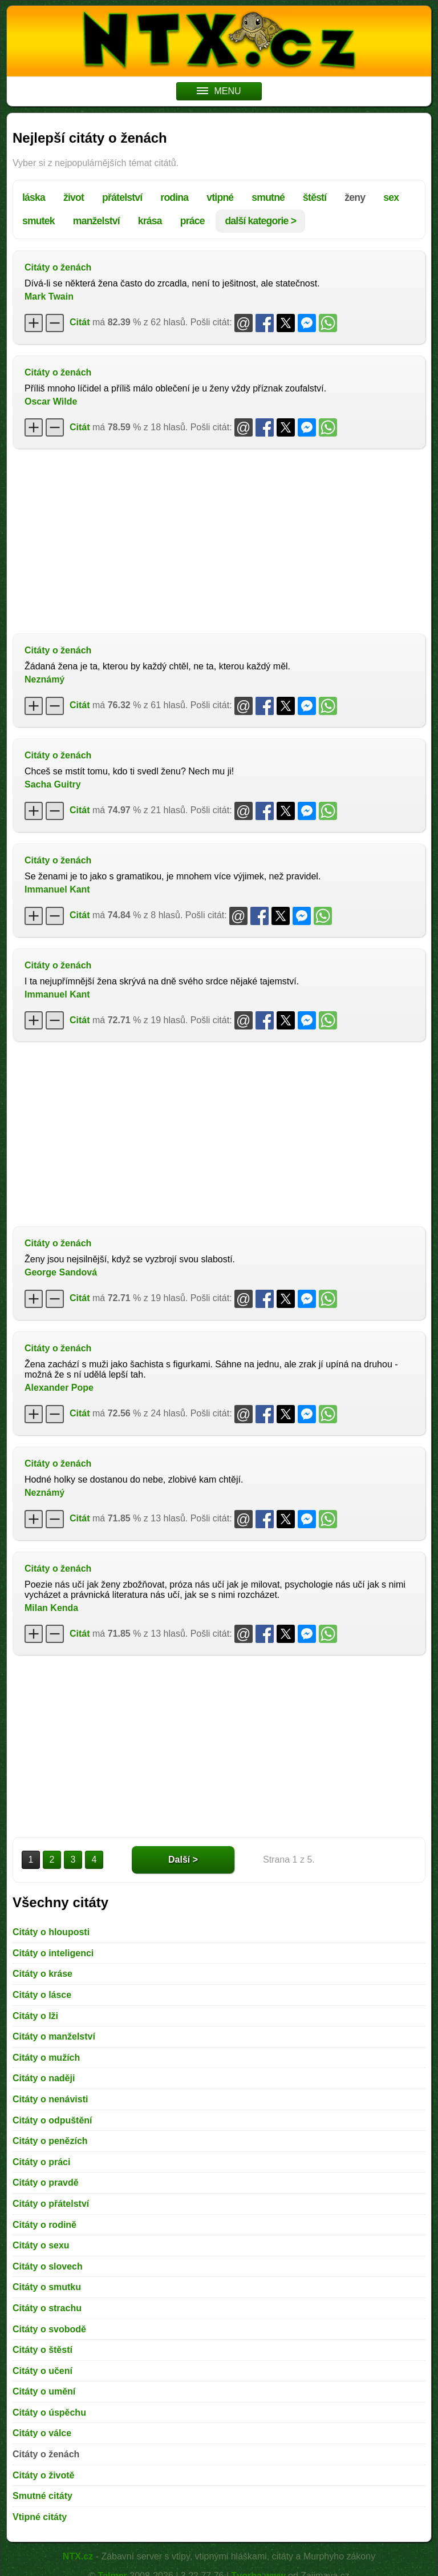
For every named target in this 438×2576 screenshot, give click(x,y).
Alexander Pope (59, 1387)
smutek (38, 221)
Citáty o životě (43, 2475)
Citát (80, 322)
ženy (354, 197)
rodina (174, 197)
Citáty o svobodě (49, 2329)
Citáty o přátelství (51, 2203)
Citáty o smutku (47, 2287)
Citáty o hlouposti (51, 1932)
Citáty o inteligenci (53, 1953)
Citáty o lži (35, 2016)
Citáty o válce (42, 2433)
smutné (268, 197)
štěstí (314, 197)
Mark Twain (49, 296)
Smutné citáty (42, 2496)
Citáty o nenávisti (50, 2099)
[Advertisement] (219, 540)
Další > (183, 1859)
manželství (96, 221)
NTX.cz (78, 2556)
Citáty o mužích (46, 2057)
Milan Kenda (51, 1608)
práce (192, 221)
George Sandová (61, 1272)
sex (391, 197)
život (73, 197)
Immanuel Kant (57, 889)
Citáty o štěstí (42, 2350)
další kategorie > (260, 221)
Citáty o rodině (44, 2225)
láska (33, 197)
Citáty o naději (44, 2078)
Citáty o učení (42, 2371)
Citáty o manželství (54, 2036)
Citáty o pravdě (46, 2182)
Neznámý (44, 679)
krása (150, 221)
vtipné (219, 197)
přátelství (122, 197)
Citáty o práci (41, 2162)
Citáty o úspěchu (49, 2412)
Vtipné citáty (40, 2517)
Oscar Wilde (51, 401)
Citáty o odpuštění (52, 2120)
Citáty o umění (44, 2391)
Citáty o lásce (42, 1995)
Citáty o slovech (48, 2266)
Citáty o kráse (42, 1974)
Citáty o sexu (41, 2245)
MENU (219, 91)
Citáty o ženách (58, 267)
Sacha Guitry (53, 784)
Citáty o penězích (50, 2141)
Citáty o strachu (47, 2308)
